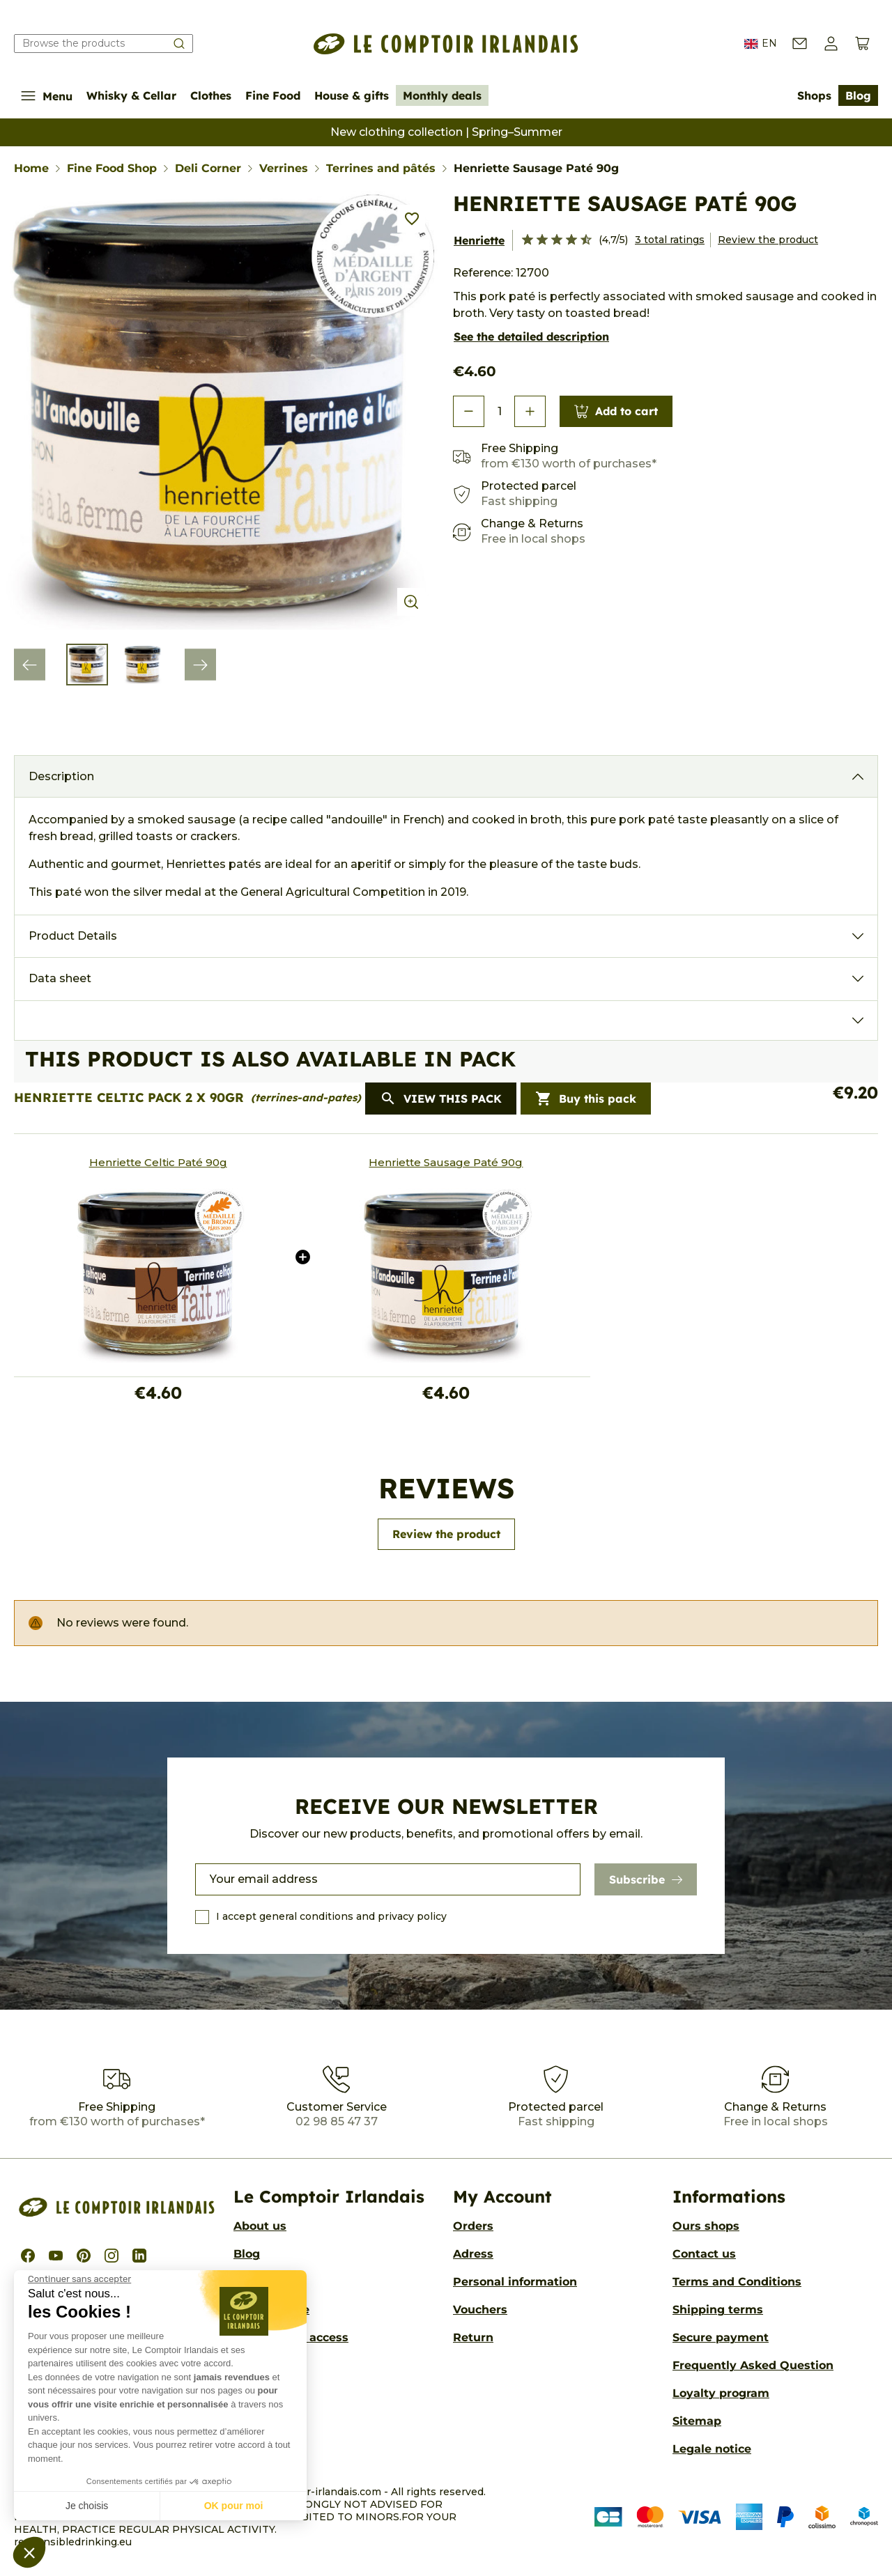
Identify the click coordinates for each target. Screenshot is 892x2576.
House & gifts (351, 95)
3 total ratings (670, 239)
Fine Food (272, 95)
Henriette (479, 240)
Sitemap (696, 2421)
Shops (814, 95)
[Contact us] (799, 43)
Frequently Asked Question (752, 2365)
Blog (858, 95)
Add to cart (616, 411)
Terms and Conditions (736, 2281)
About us (259, 2226)
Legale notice (711, 2448)
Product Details (73, 935)
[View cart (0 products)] (862, 43)
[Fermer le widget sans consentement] (79, 2279)
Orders (473, 2226)
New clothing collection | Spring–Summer (446, 132)
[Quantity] (499, 412)
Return (473, 2337)
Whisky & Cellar (131, 95)
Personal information (515, 2281)
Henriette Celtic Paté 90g (158, 1162)
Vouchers (480, 2309)
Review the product (768, 239)
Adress (473, 2253)
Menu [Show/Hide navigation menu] (46, 95)
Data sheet (60, 978)
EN (760, 44)
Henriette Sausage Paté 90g (446, 1162)
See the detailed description (531, 336)
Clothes (210, 95)
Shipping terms (717, 2309)
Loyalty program (720, 2393)
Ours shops (705, 2226)
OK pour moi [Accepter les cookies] (233, 2505)
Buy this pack (585, 1098)
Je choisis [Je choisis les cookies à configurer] (87, 2505)
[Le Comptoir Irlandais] (446, 43)
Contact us (704, 2253)
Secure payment (720, 2337)
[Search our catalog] (103, 43)
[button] (29, 2552)
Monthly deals (442, 95)
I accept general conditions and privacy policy (331, 1916)
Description (61, 776)
